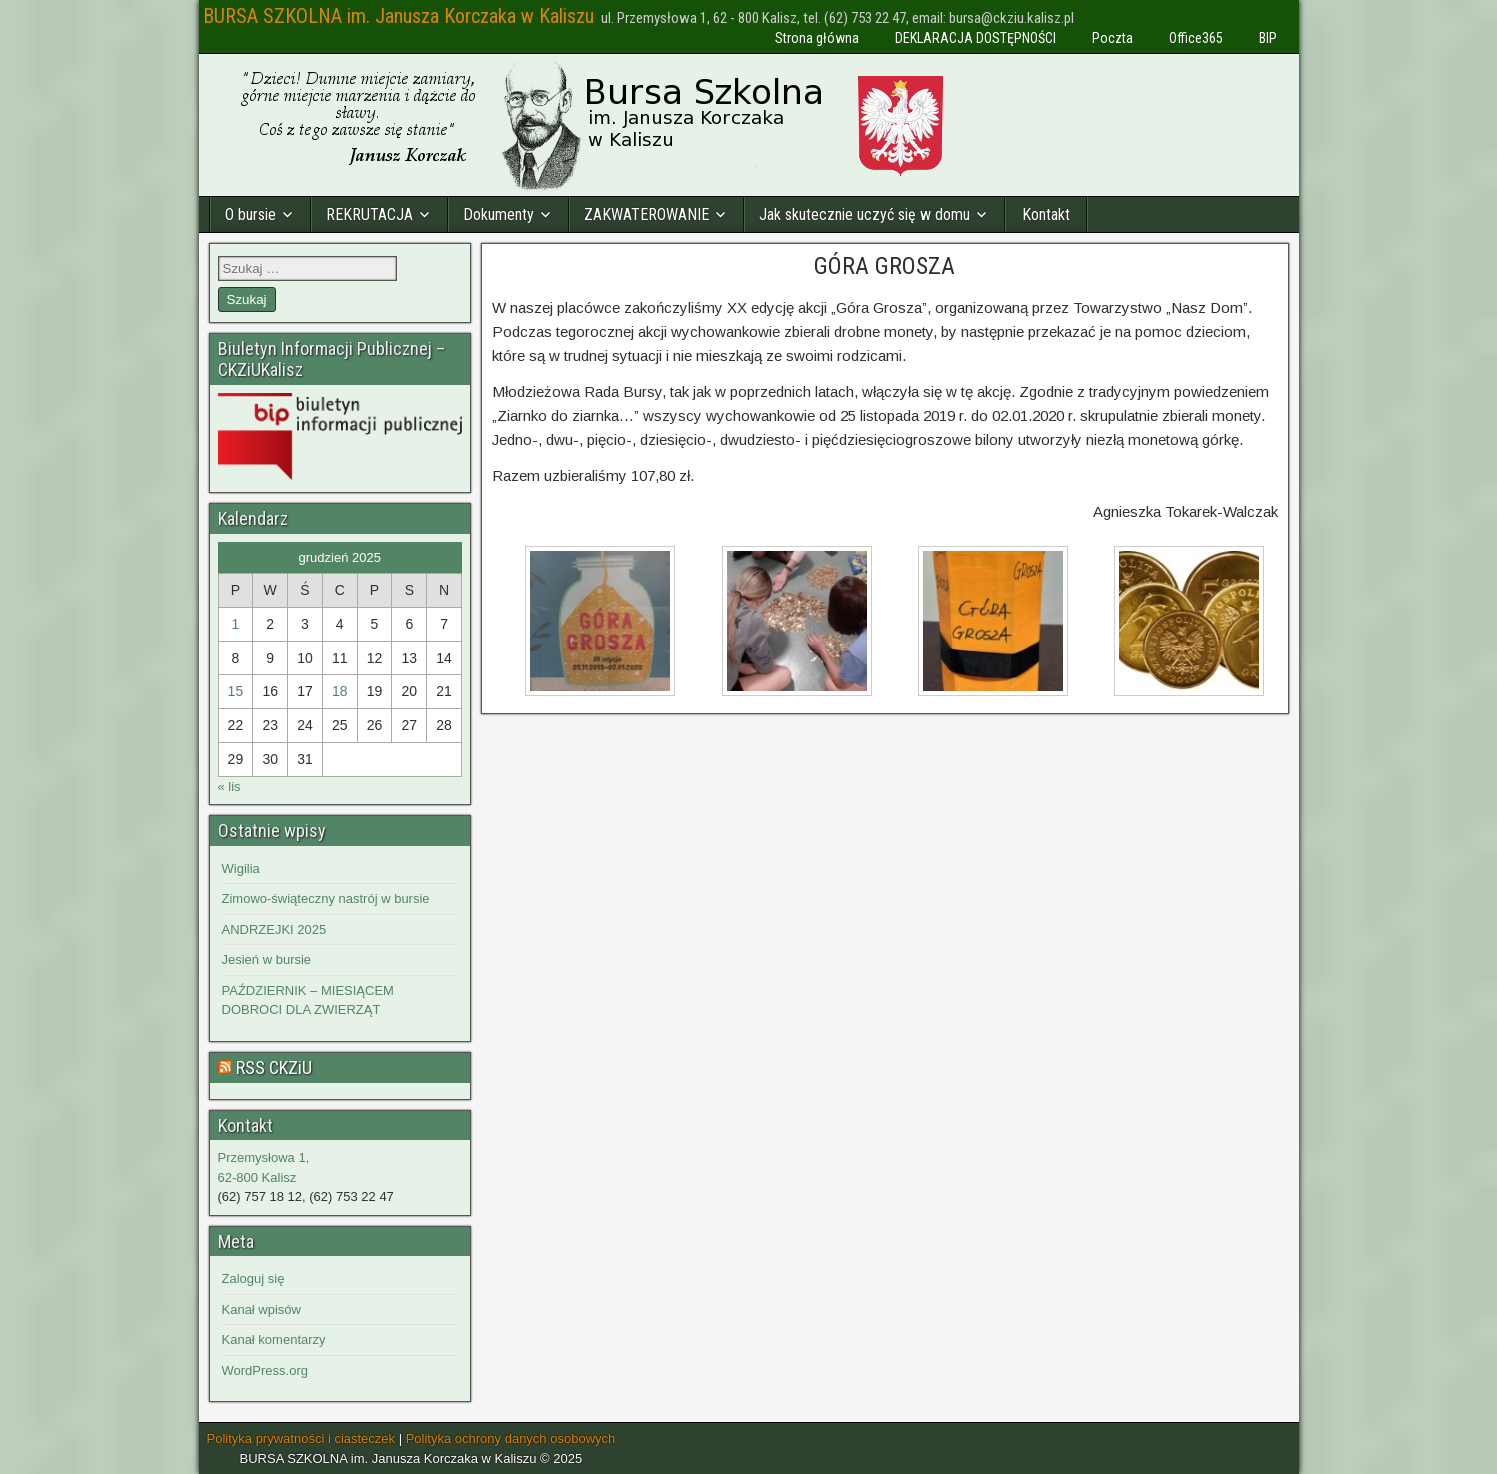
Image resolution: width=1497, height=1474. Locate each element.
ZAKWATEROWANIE (646, 214)
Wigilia (241, 868)
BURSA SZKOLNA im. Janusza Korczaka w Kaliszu (398, 16)
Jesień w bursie (267, 959)
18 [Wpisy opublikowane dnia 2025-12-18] (340, 691)
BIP (1268, 38)
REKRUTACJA (369, 214)
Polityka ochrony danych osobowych (511, 1438)
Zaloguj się (253, 1278)
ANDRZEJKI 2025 (274, 929)
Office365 (1196, 38)
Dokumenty (498, 214)
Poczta (1112, 38)
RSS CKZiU (274, 1067)
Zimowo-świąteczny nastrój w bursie (326, 898)
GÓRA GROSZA (884, 266)
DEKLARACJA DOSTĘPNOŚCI (975, 38)
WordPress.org (265, 1370)
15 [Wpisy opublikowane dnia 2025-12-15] (236, 691)
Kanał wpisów (262, 1309)
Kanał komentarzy (274, 1339)
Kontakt (1046, 214)
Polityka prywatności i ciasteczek (301, 1438)
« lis (229, 786)
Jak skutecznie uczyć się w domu (864, 214)
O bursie (250, 214)
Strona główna (817, 38)
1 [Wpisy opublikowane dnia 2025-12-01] (235, 624)
